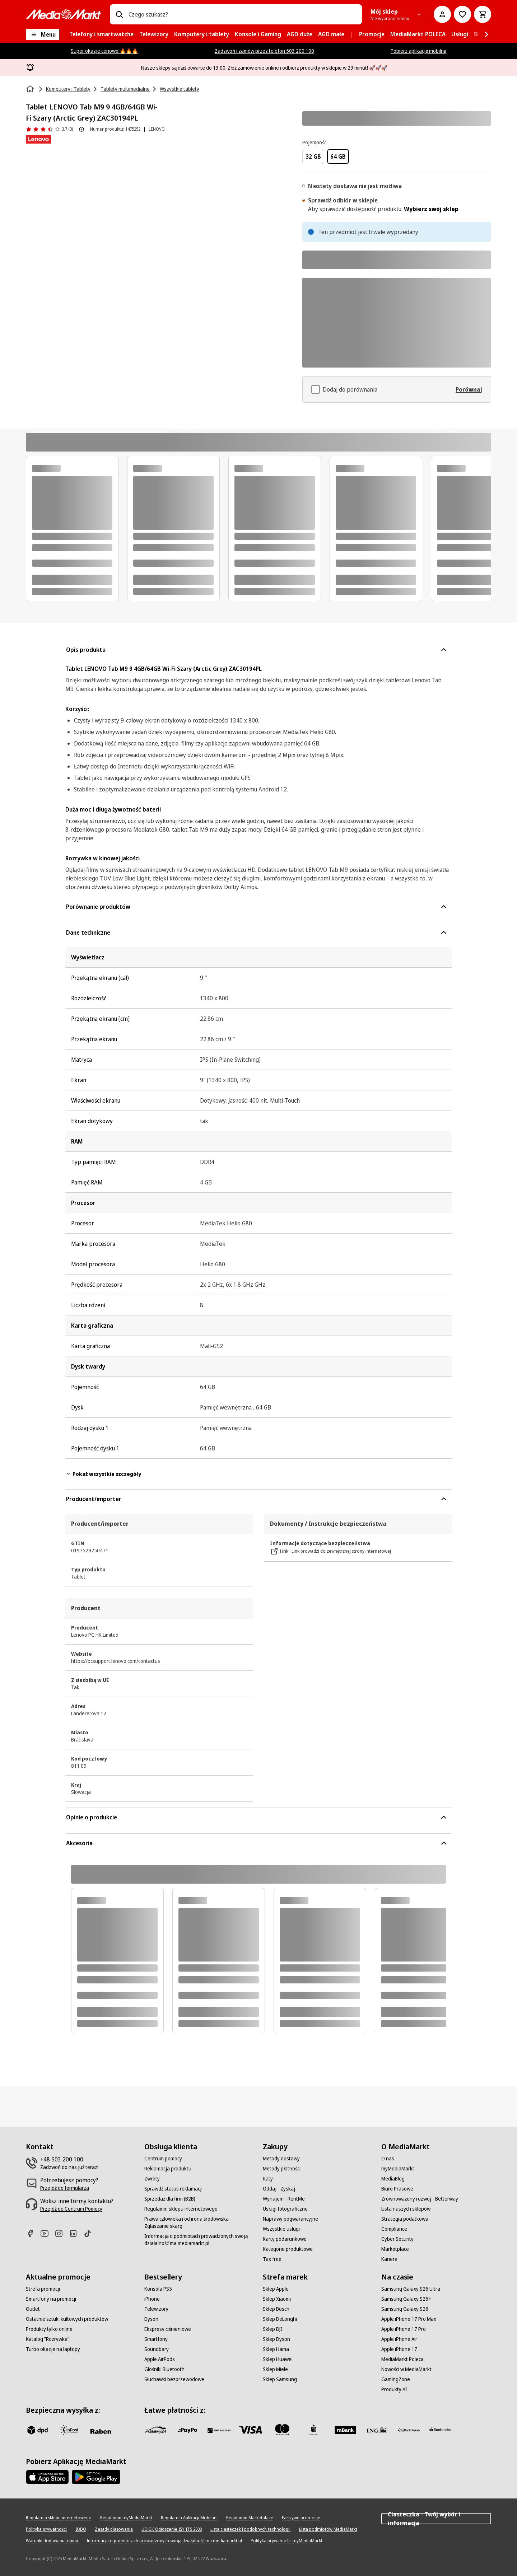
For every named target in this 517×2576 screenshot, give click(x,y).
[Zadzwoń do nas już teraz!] (69, 2167)
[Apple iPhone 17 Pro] (403, 2329)
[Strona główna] (31, 89)
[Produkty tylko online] (49, 2329)
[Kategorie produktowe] (288, 2249)
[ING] (376, 2430)
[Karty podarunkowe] (285, 2239)
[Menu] (42, 34)
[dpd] (37, 2430)
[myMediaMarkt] (397, 2168)
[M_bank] (345, 2430)
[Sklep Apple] (276, 2288)
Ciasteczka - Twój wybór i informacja (436, 2518)
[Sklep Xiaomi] (277, 2298)
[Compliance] (394, 2229)
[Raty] (268, 2178)
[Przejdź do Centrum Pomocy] (71, 2208)
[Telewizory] (156, 2309)
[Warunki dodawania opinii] (52, 2541)
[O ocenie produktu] (81, 129)
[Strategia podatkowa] (404, 2218)
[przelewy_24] (155, 2430)
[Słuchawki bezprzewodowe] (174, 2379)
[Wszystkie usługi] (281, 2229)
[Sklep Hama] (276, 2349)
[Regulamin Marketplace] (249, 2518)
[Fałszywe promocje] (301, 2518)
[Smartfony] (156, 2339)
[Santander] (440, 2431)
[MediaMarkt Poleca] (402, 2359)
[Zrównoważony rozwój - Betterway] (419, 2198)
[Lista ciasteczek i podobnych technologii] (250, 2529)
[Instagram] (62, 2233)
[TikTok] (90, 2233)
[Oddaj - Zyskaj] (279, 2188)
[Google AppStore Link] (96, 2477)
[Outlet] (33, 2309)
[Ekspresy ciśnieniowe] (167, 2329)
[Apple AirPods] (159, 2359)
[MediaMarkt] (63, 14)
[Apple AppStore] (47, 2477)
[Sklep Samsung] (280, 2379)
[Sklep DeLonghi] (280, 2319)
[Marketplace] (395, 2249)
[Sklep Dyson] (276, 2339)
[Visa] (250, 2430)
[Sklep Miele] (275, 2369)
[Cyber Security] (397, 2239)
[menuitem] (101, 34)
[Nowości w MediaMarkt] (406, 2369)
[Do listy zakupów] (462, 14)
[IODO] (80, 2529)
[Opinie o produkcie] (49, 129)
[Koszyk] (482, 14)
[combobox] (242, 14)
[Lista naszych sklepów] (405, 2208)
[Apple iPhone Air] (399, 2339)
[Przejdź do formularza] (64, 2188)
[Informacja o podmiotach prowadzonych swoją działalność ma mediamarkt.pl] (199, 2240)
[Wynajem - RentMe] (284, 2198)
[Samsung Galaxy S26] (404, 2309)
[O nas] (387, 2158)
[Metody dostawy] (281, 2158)
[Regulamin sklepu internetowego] (181, 2208)
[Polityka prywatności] (46, 2529)
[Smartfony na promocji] (51, 2298)
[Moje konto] (442, 14)
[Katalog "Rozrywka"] (47, 2339)
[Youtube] (47, 2233)
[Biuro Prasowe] (397, 2188)
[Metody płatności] (282, 2168)
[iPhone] (152, 2298)
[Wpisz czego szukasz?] (119, 14)
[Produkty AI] (394, 2389)
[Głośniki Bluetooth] (164, 2369)
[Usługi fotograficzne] (285, 2208)
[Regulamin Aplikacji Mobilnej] (189, 2518)
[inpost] (68, 2430)
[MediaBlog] (393, 2178)
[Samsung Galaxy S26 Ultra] (410, 2288)
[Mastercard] (282, 2430)
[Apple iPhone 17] (399, 2349)
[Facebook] (33, 2233)
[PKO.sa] (408, 2430)
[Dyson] (151, 2319)
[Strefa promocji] (43, 2288)
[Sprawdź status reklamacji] (173, 2188)
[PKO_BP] (313, 2430)
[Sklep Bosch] (276, 2309)
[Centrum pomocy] (163, 2158)
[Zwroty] (152, 2178)
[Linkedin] (76, 2233)
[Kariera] (389, 2259)
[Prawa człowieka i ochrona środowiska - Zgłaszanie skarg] (199, 2222)
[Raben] (100, 2431)
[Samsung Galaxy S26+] (406, 2298)
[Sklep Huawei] (278, 2359)
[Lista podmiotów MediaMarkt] (328, 2529)
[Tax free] (272, 2259)
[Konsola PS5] (158, 2288)
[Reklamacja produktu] (167, 2168)
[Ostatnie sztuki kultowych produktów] (67, 2319)
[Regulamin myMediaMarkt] (126, 2518)
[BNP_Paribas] (219, 2430)
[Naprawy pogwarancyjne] (290, 2218)
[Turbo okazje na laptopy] (53, 2349)
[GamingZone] (395, 2379)
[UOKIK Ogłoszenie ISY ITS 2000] (171, 2529)
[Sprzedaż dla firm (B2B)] (169, 2198)
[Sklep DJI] (272, 2329)
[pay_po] (187, 2430)
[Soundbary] (156, 2349)
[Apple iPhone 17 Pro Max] (408, 2319)
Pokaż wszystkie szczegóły (103, 1474)
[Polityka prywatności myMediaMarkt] (286, 2541)
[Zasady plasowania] (114, 2529)
